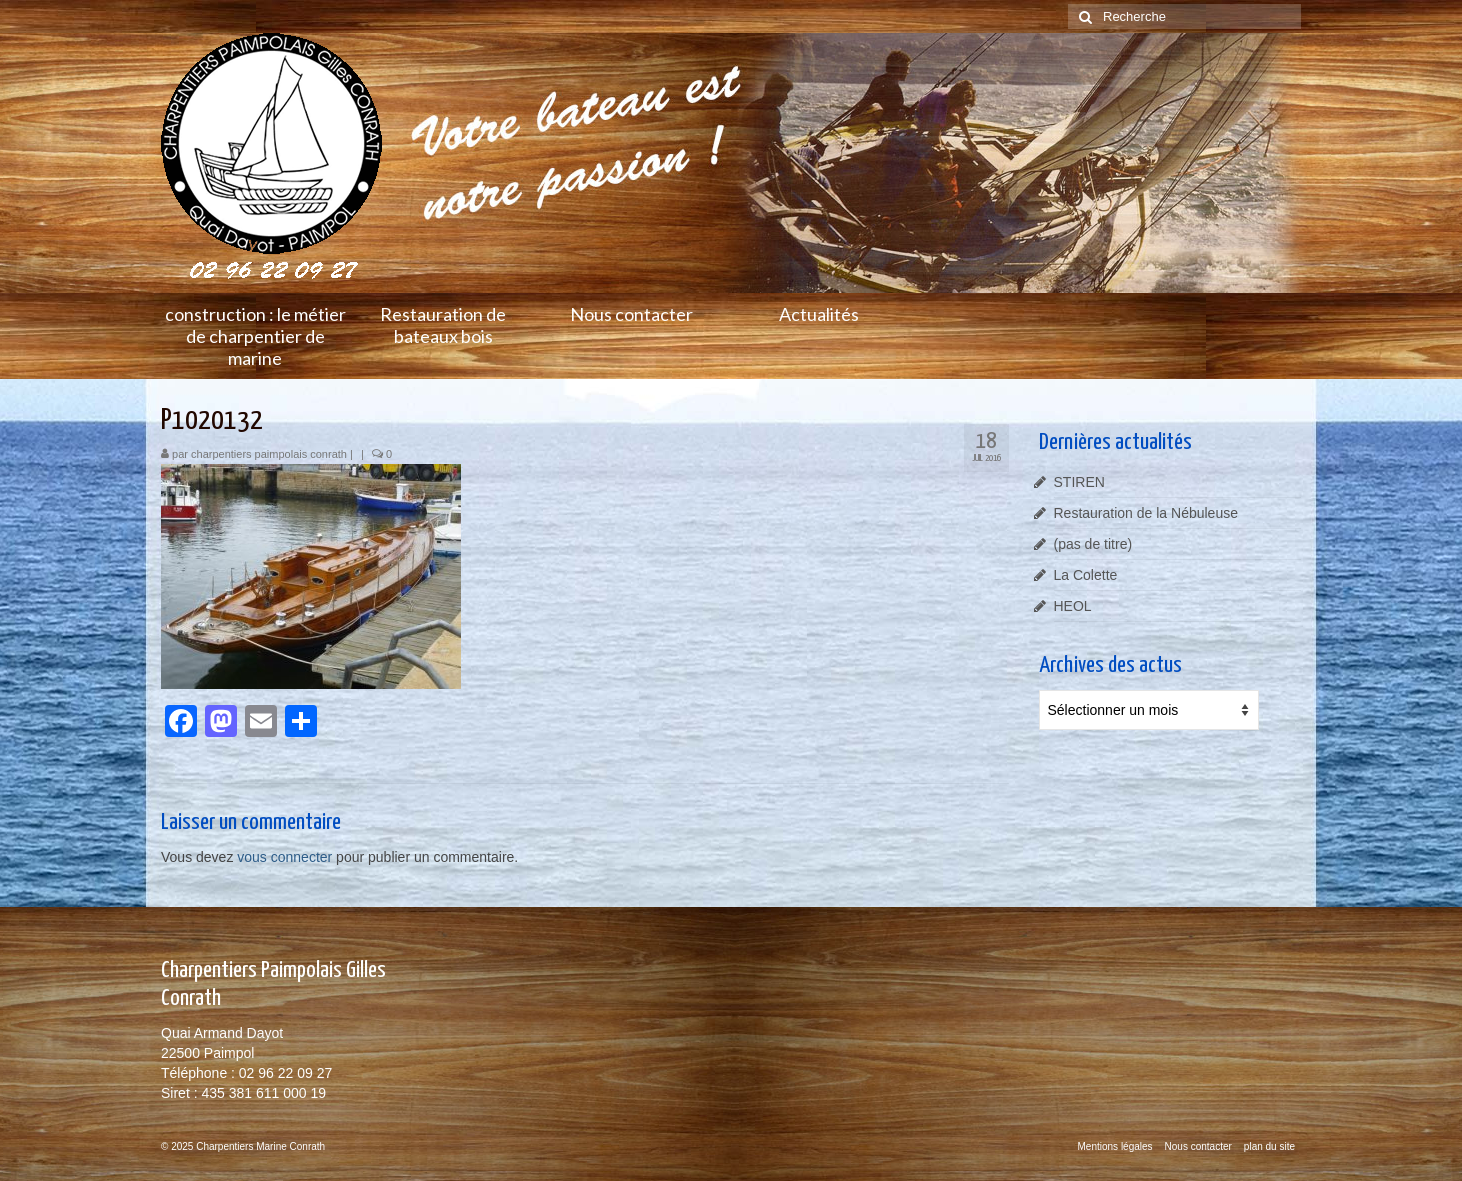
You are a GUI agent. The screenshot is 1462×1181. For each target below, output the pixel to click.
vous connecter (284, 857)
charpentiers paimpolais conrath (269, 454)
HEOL (1073, 606)
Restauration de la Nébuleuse (1146, 513)
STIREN (1079, 482)
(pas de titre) (1093, 544)
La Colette (1086, 575)
